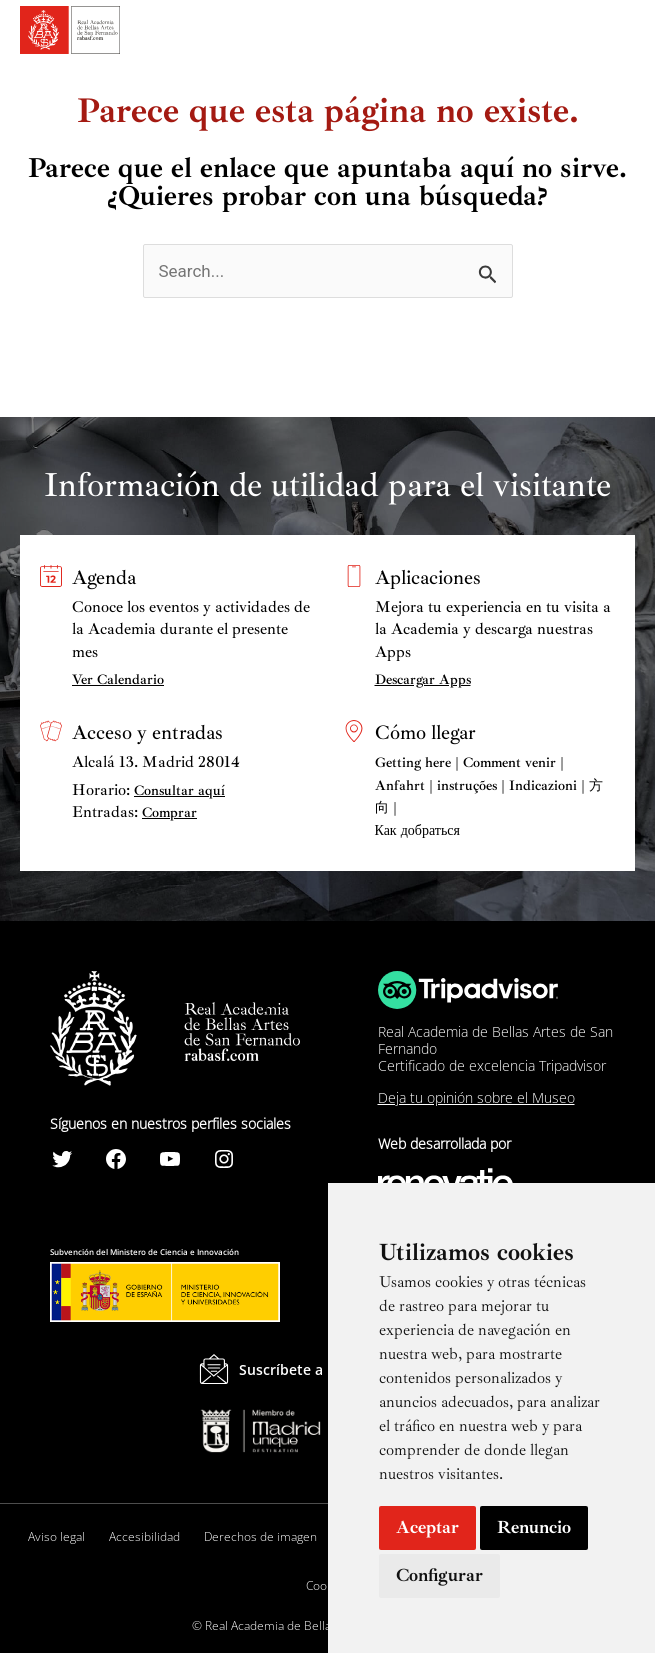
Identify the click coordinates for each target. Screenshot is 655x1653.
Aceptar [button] (427, 1527)
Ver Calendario (118, 679)
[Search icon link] (586, 33)
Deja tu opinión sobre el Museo (476, 1097)
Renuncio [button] (534, 1527)
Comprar (169, 812)
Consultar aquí (179, 790)
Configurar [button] (439, 1575)
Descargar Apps (423, 679)
